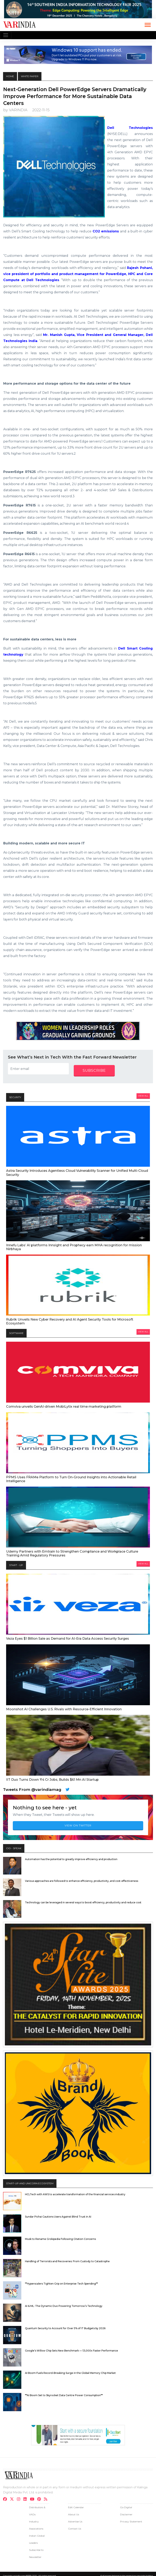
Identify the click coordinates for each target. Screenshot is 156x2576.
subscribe (94, 1063)
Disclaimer (126, 2507)
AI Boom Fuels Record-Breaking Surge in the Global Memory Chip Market (70, 2366)
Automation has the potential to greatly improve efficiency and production (71, 1852)
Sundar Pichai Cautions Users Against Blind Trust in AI (58, 2209)
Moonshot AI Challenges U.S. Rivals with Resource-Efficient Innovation (64, 1702)
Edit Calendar (76, 2500)
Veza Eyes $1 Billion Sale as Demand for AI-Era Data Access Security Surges (67, 1632)
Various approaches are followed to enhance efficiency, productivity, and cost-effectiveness (81, 1874)
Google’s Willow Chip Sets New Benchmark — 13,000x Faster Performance (71, 2343)
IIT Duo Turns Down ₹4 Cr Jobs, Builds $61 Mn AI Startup (52, 1773)
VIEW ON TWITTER (78, 1818)
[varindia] (47, 2492)
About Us (73, 2507)
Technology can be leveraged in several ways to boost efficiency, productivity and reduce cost (83, 1895)
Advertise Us (75, 2514)
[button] (147, 24)
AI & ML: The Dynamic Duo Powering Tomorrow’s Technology (63, 2299)
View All (143, 1089)
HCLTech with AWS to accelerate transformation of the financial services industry (75, 2187)
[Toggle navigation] (5, 35)
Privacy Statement (131, 2514)
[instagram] (20, 2492)
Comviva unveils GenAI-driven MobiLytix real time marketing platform (63, 1400)
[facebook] (6, 2492)
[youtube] (33, 2492)
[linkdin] (26, 2492)
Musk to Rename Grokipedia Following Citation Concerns (60, 2232)
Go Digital (126, 2500)
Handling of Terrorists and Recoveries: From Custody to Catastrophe (67, 2254)
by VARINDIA (15, 103)
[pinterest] (40, 2492)
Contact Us (74, 2521)
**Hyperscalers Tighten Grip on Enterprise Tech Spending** (61, 2276)
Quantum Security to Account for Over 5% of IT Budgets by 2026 (65, 2321)
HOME (10, 76)
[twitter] (13, 2492)
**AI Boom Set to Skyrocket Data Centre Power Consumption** (64, 2388)
